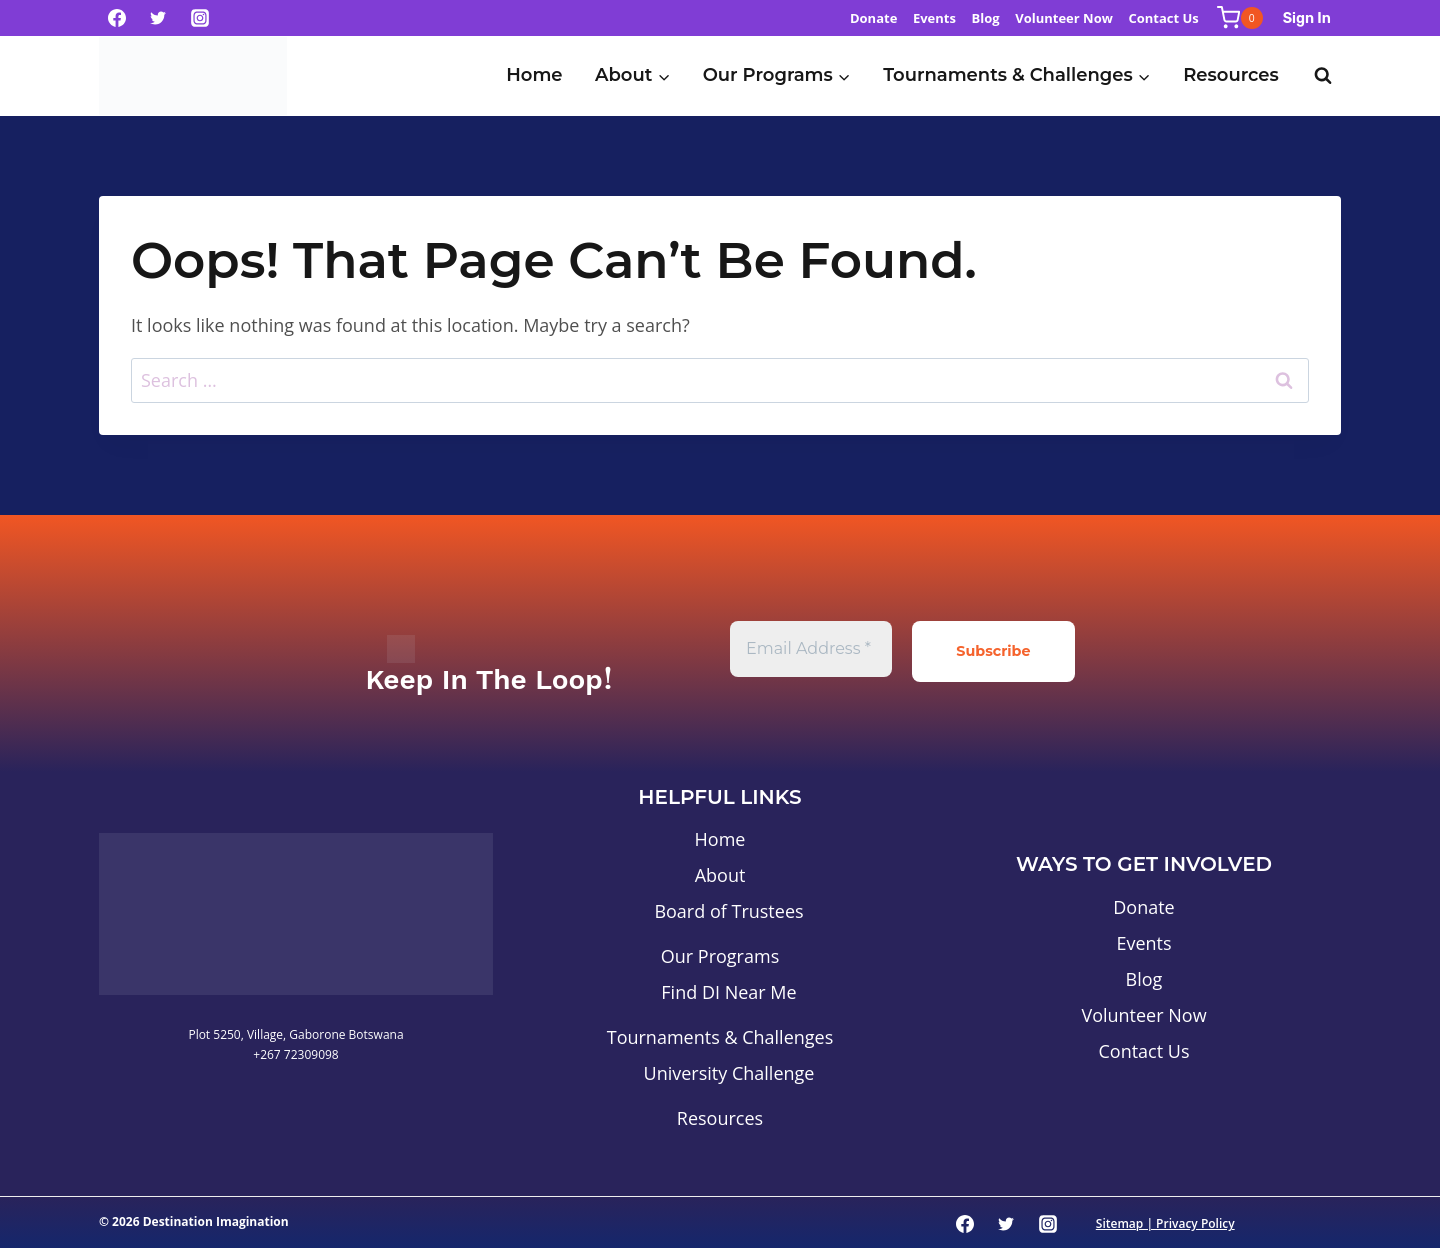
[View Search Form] (1323, 76)
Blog (986, 18)
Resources (1231, 75)
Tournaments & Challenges (720, 1035)
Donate (873, 18)
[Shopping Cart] (1240, 17)
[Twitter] (158, 18)
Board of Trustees (728, 909)
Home (534, 75)
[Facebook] (117, 18)
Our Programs (720, 954)
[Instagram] (200, 18)
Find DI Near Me (728, 990)
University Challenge (729, 1071)
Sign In (1307, 18)
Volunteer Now (1064, 18)
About (720, 873)
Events (934, 18)
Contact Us (1163, 18)
